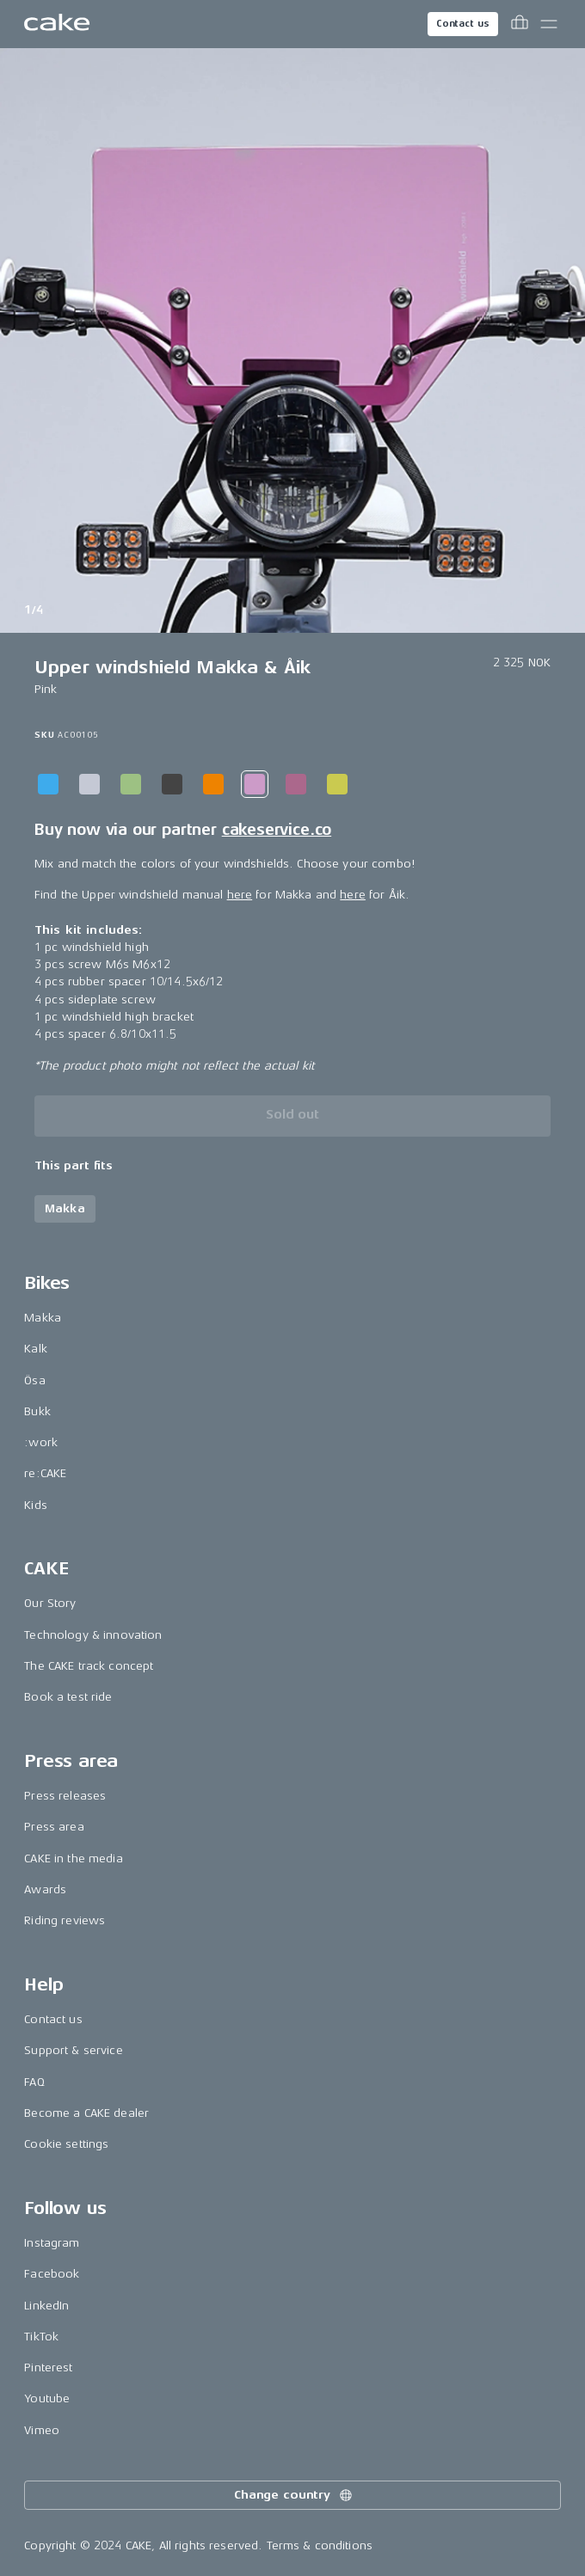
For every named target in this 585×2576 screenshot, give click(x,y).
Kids (35, 1505)
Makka (42, 1317)
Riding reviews (64, 1920)
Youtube (47, 2398)
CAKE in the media (73, 1858)
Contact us (463, 23)
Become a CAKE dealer (86, 2113)
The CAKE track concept (88, 1665)
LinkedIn (46, 2305)
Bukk (37, 1411)
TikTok (41, 2336)
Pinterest (48, 2367)
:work (41, 1442)
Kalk (35, 1348)
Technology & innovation (93, 1634)
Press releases (65, 1795)
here (240, 894)
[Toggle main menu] (548, 24)
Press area (53, 1826)
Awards (45, 1889)
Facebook (51, 2273)
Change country (294, 2495)
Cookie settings (66, 2143)
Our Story (50, 1603)
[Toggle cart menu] (519, 24)
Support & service (73, 2050)
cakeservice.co (276, 829)
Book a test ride (68, 1696)
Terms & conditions (320, 2545)
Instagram (51, 2242)
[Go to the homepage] (56, 24)
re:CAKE (45, 1473)
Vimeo (41, 2430)
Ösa (34, 1380)
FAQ (34, 2082)
